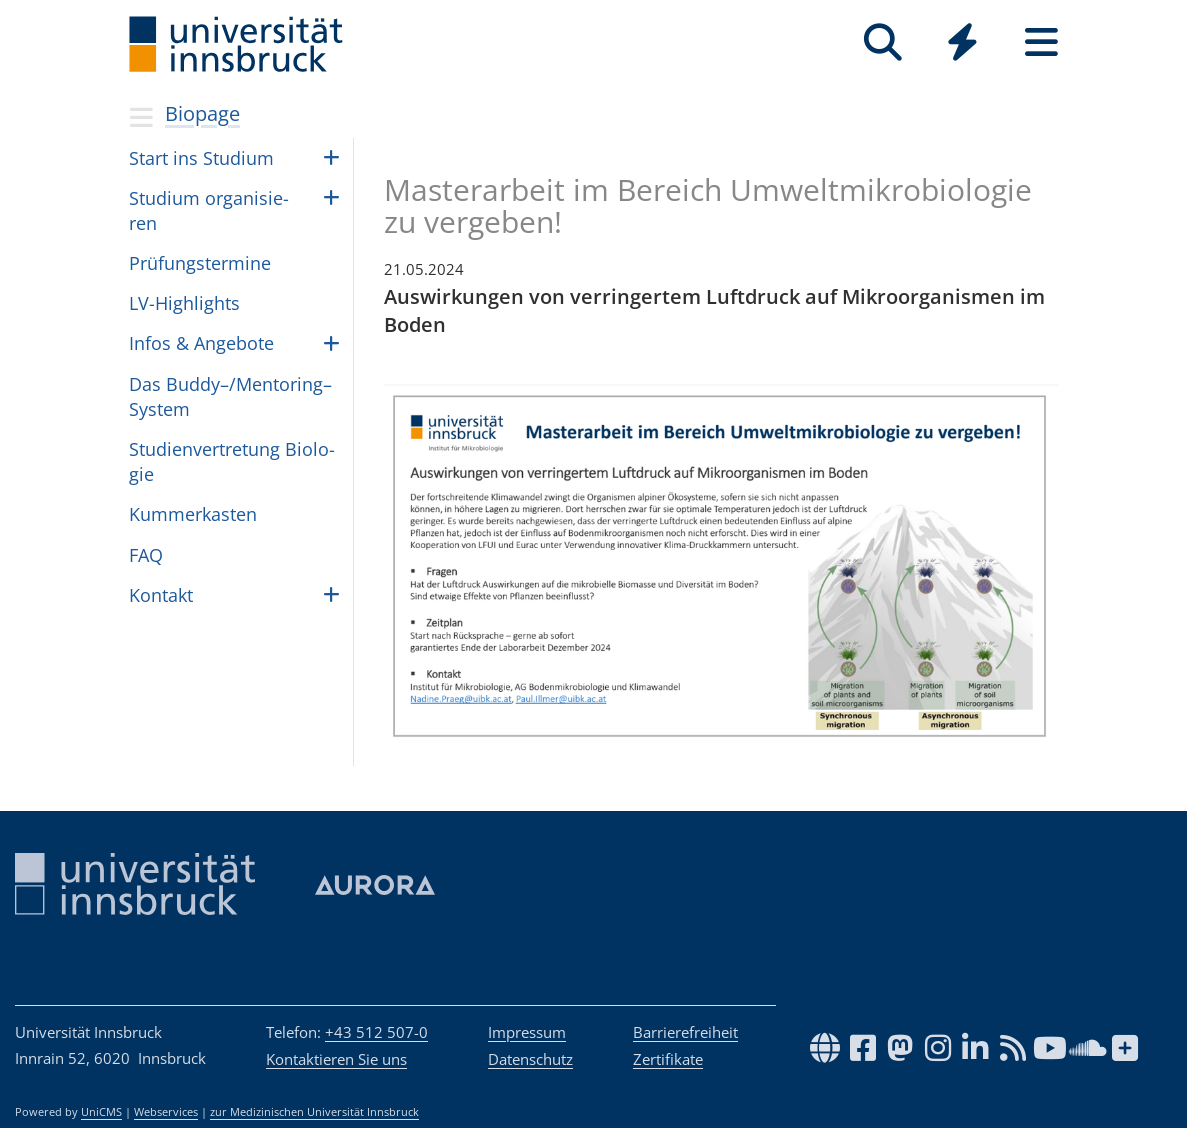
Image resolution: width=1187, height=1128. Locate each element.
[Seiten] (1041, 42)
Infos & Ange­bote (201, 343)
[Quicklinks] (962, 42)
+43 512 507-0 (376, 1032)
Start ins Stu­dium (201, 158)
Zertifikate (668, 1059)
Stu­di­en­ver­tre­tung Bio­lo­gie (232, 461)
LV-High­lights (184, 303)
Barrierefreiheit (685, 1032)
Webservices (166, 1112)
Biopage (202, 113)
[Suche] (883, 42)
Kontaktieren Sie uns (336, 1059)
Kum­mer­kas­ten (193, 514)
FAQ (146, 555)
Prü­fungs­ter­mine (200, 263)
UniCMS (101, 1112)
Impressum (527, 1032)
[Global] (962, 44)
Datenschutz (530, 1059)
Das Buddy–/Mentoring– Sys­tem (230, 396)
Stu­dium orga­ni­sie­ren (209, 210)
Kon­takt (161, 595)
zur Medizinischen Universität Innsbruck (314, 1112)
